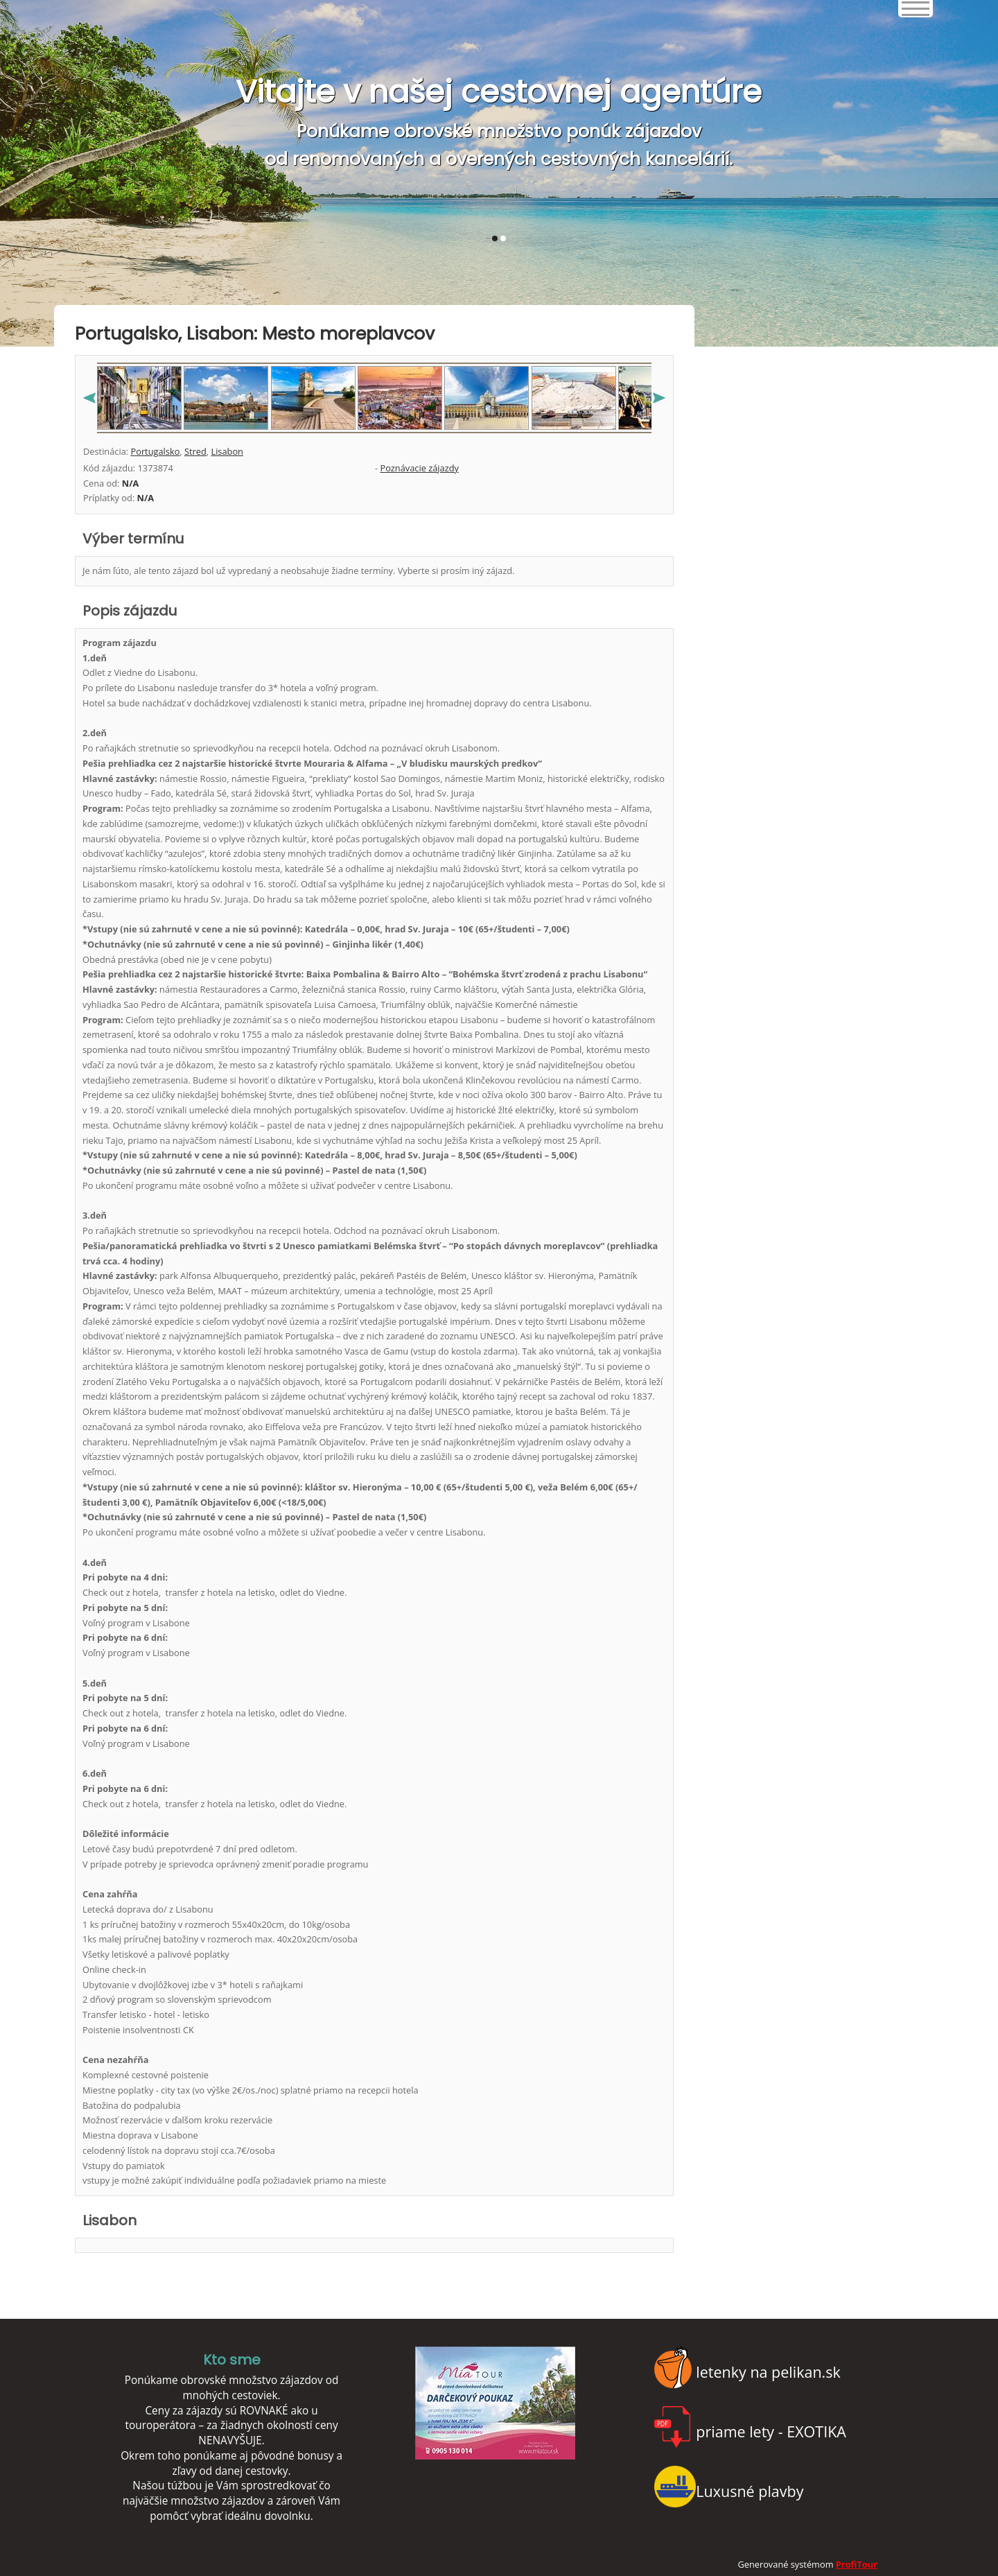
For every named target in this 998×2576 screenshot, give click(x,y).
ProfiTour (856, 2564)
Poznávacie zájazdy (419, 468)
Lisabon (227, 451)
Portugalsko (155, 451)
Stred (195, 451)
